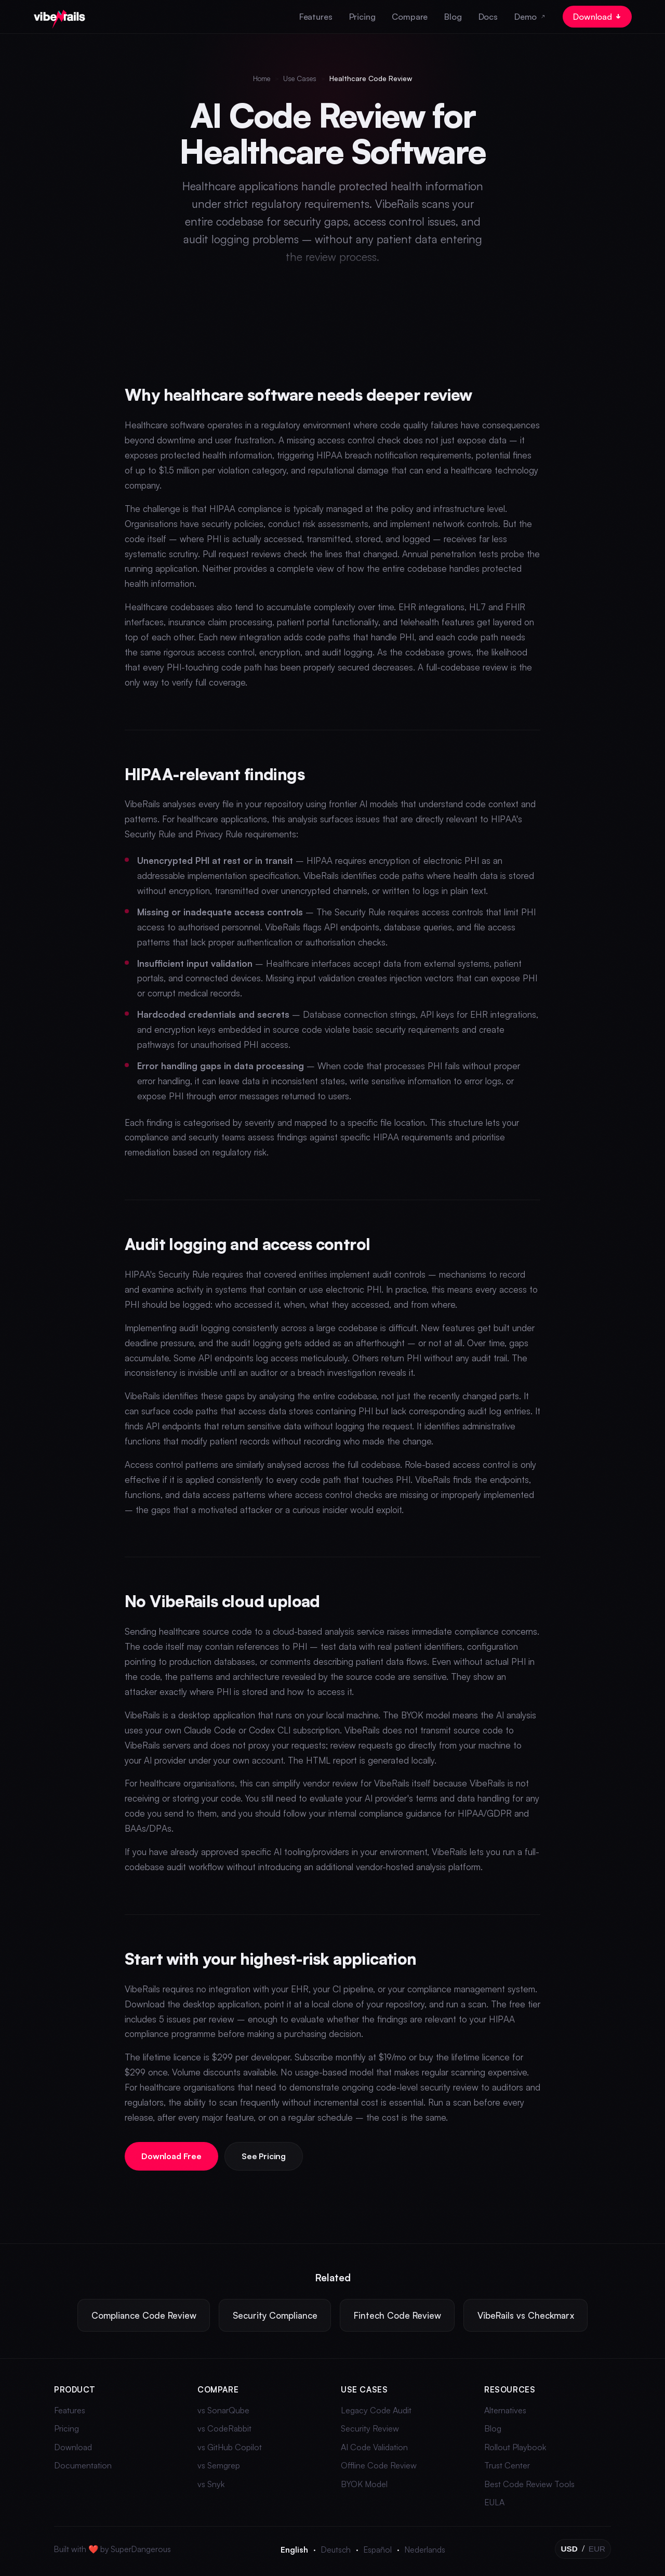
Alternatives (505, 2410)
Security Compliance (275, 2315)
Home (261, 78)
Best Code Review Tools (529, 2484)
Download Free (172, 2156)
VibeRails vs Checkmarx (525, 2315)
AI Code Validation (374, 2447)
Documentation (83, 2465)
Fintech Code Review (397, 2315)
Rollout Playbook (515, 2447)
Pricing (362, 16)
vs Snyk (210, 2484)
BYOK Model (364, 2484)
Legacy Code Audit (376, 2410)
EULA (494, 2502)
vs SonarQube (223, 2410)
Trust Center (507, 2465)
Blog (452, 16)
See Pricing (265, 2156)
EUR (597, 2548)
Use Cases (299, 78)
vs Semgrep (218, 2465)
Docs (488, 16)
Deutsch (336, 2549)
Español (378, 2549)
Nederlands (425, 2549)
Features (315, 16)
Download (597, 16)
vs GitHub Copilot (229, 2447)
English (294, 2549)
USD (569, 2548)
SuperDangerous (141, 2549)
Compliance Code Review (143, 2315)
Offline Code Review (379, 2465)
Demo (530, 16)
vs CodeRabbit (224, 2428)
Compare (410, 16)
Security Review (370, 2428)
